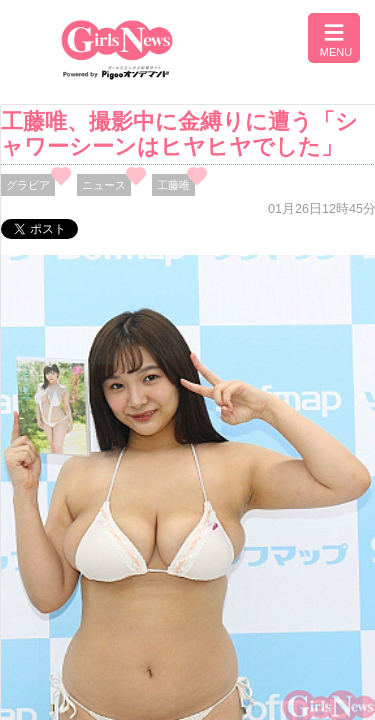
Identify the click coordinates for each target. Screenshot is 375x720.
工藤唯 (173, 185)
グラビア (28, 185)
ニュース (104, 185)
